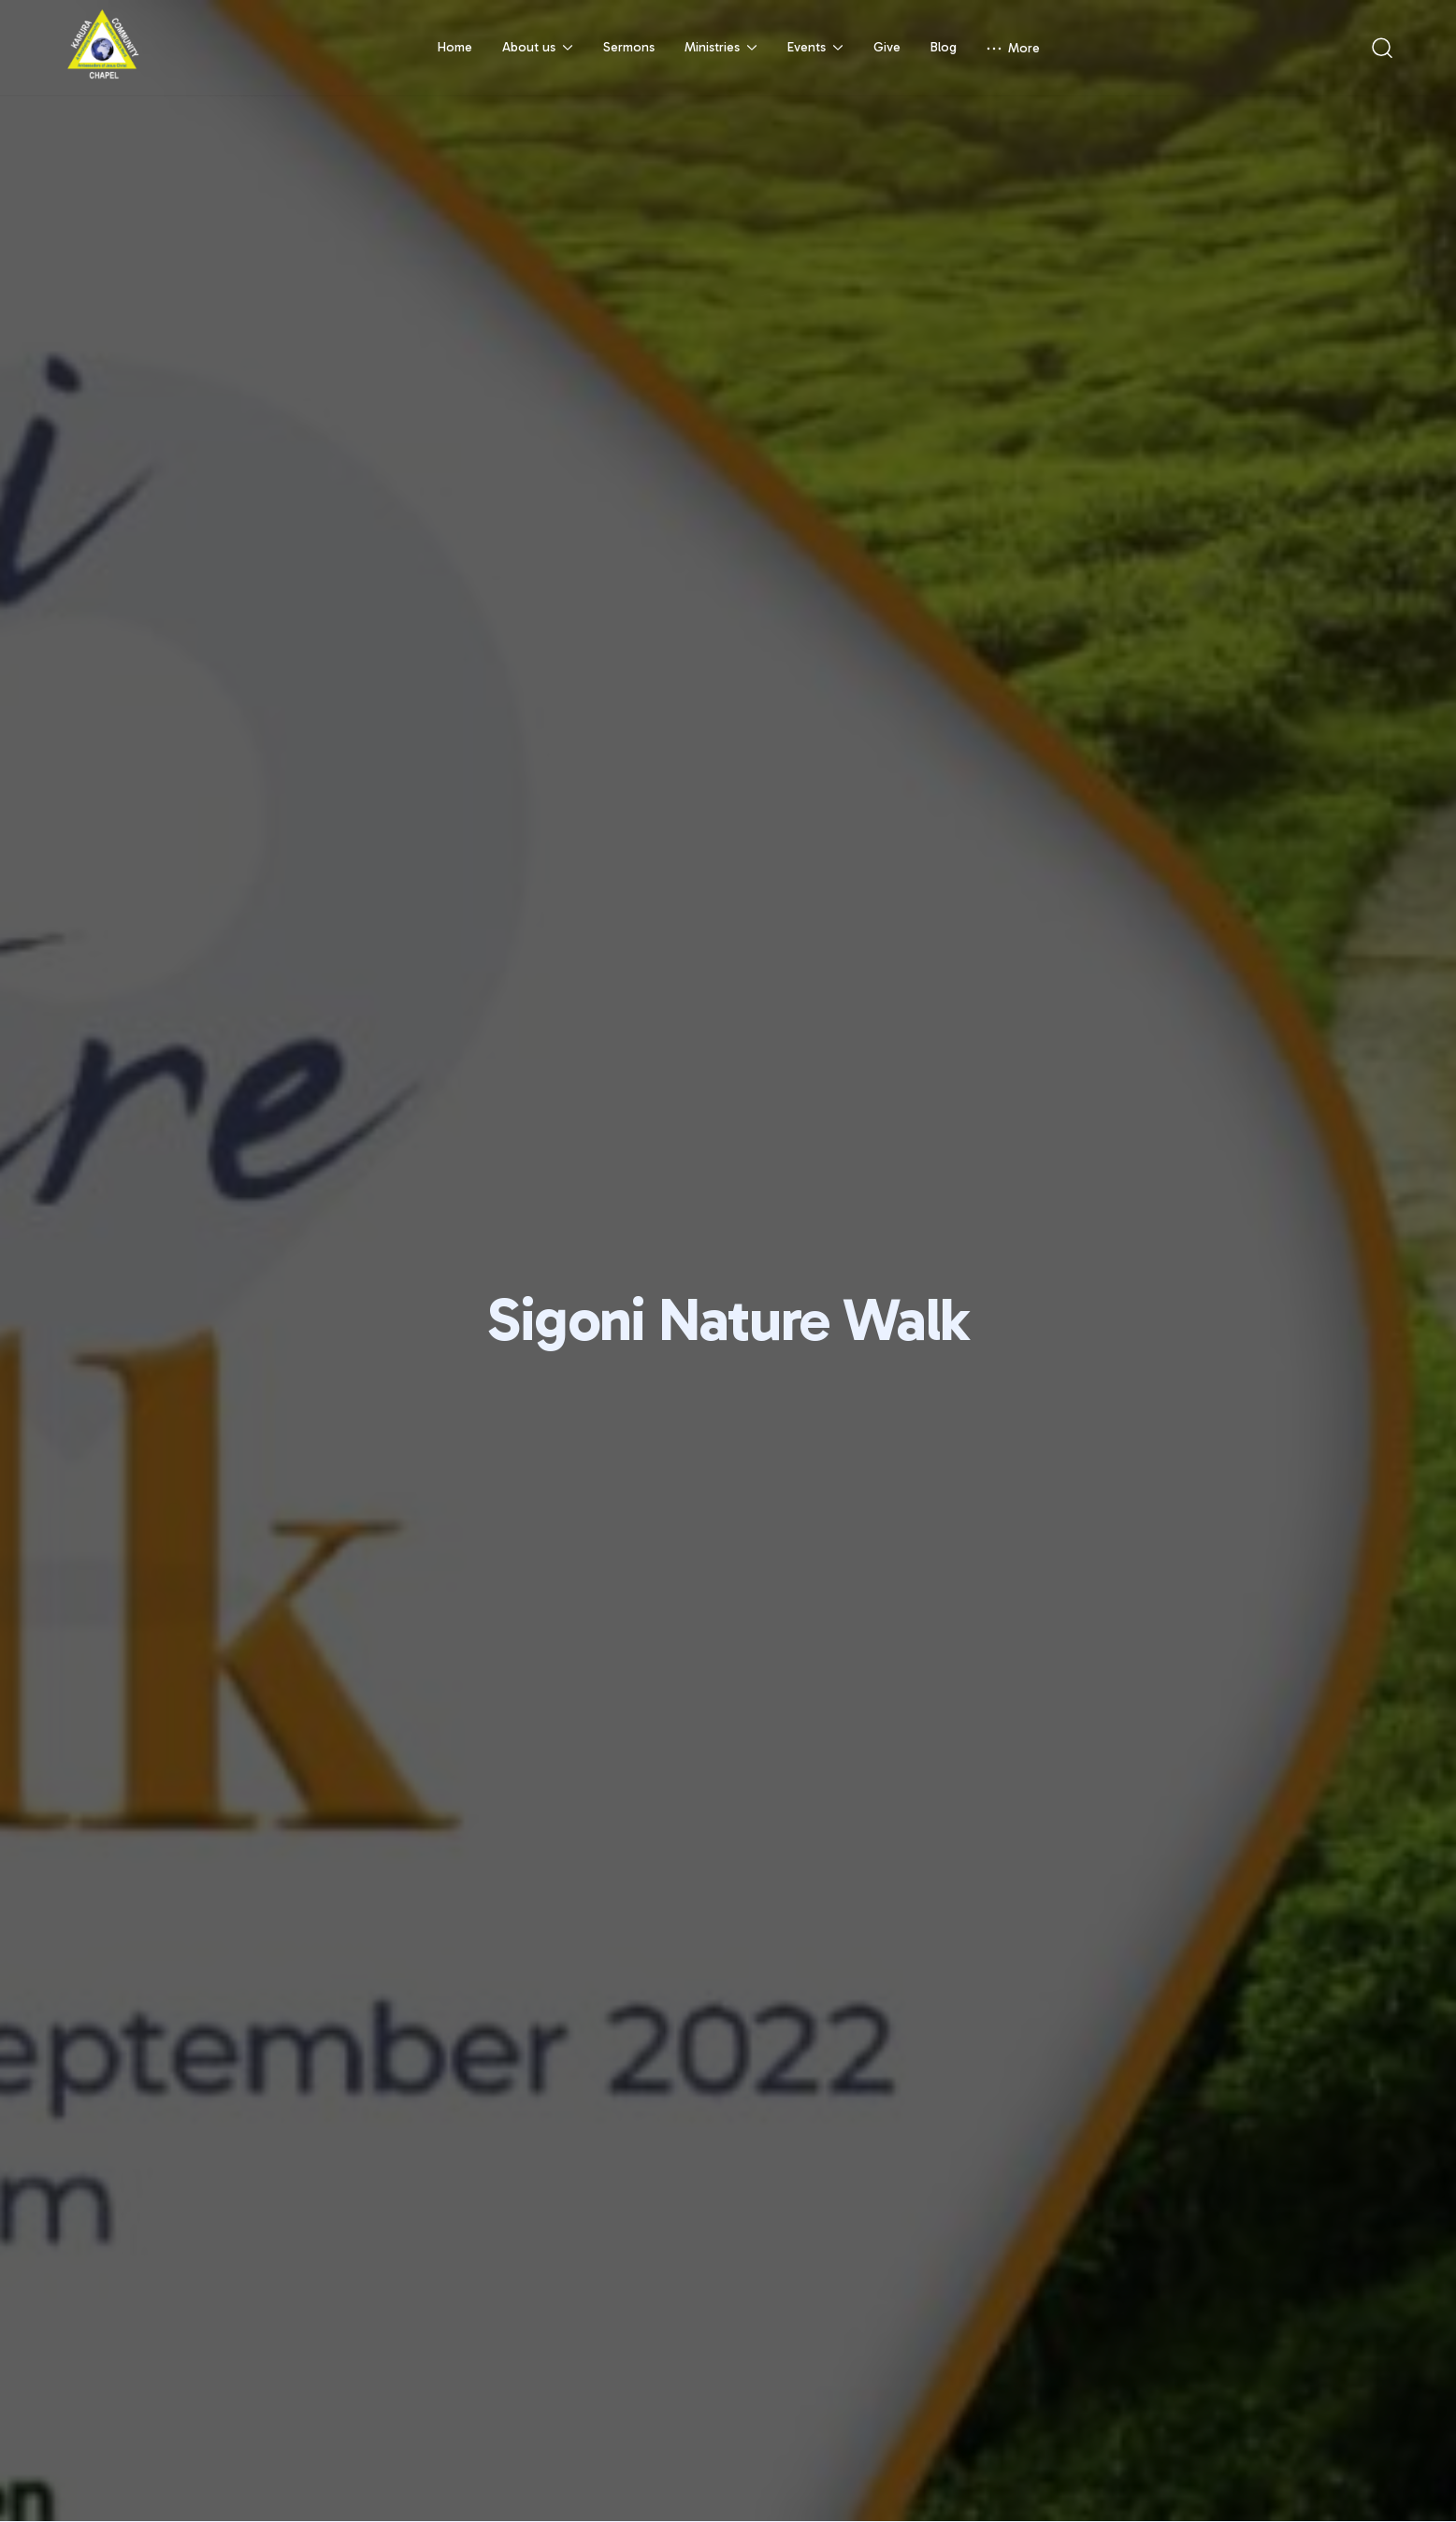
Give (887, 47)
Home (455, 47)
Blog (943, 47)
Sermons (629, 47)
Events (815, 47)
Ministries (721, 47)
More (1013, 48)
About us (537, 47)
